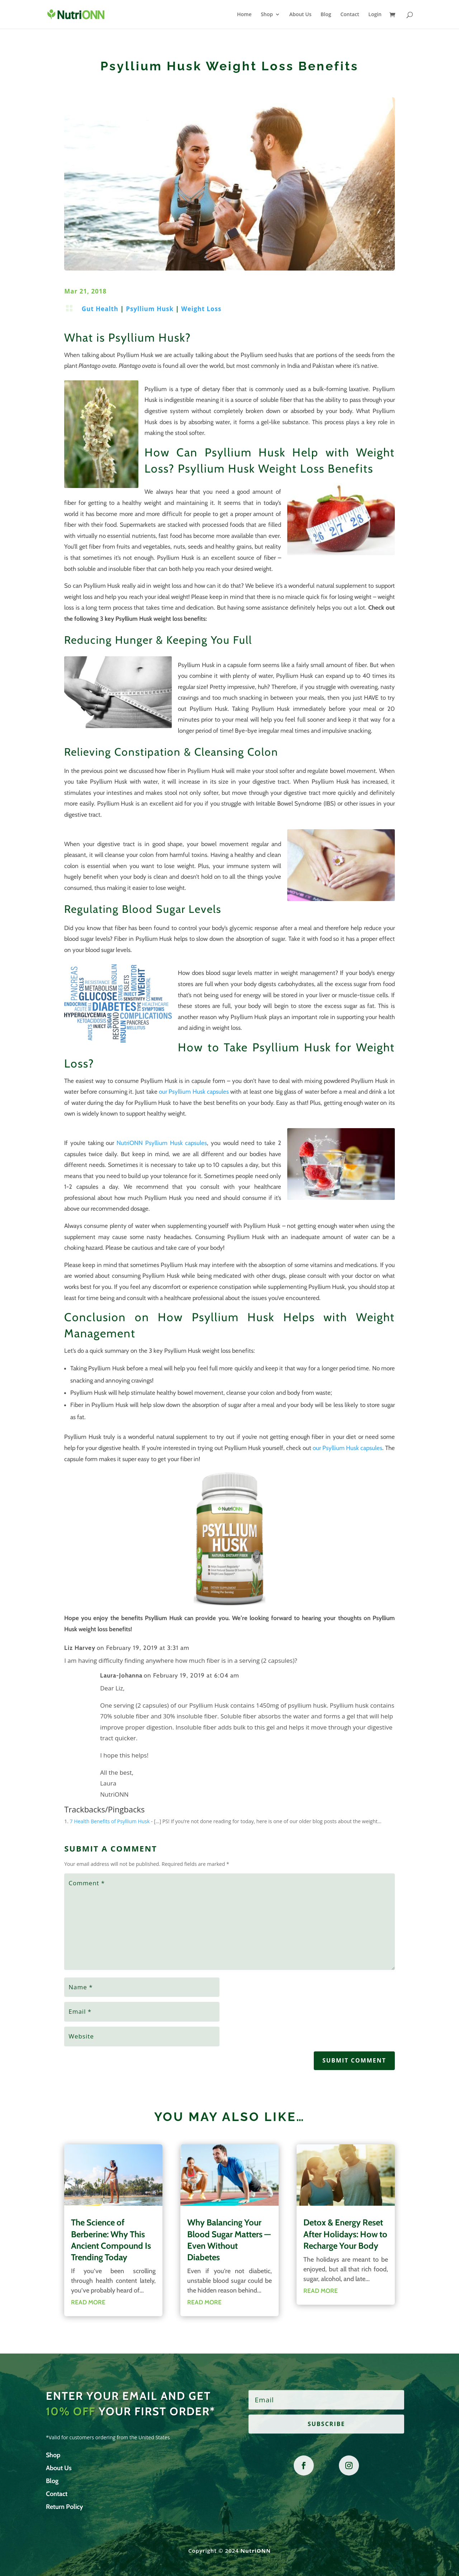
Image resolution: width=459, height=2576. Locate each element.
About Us (300, 15)
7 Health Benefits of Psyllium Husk (110, 1821)
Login (375, 15)
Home (244, 15)
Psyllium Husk (150, 309)
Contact (349, 15)
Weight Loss (201, 309)
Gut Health (100, 309)
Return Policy (64, 2507)
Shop (267, 15)
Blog (326, 15)
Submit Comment (354, 2060)
